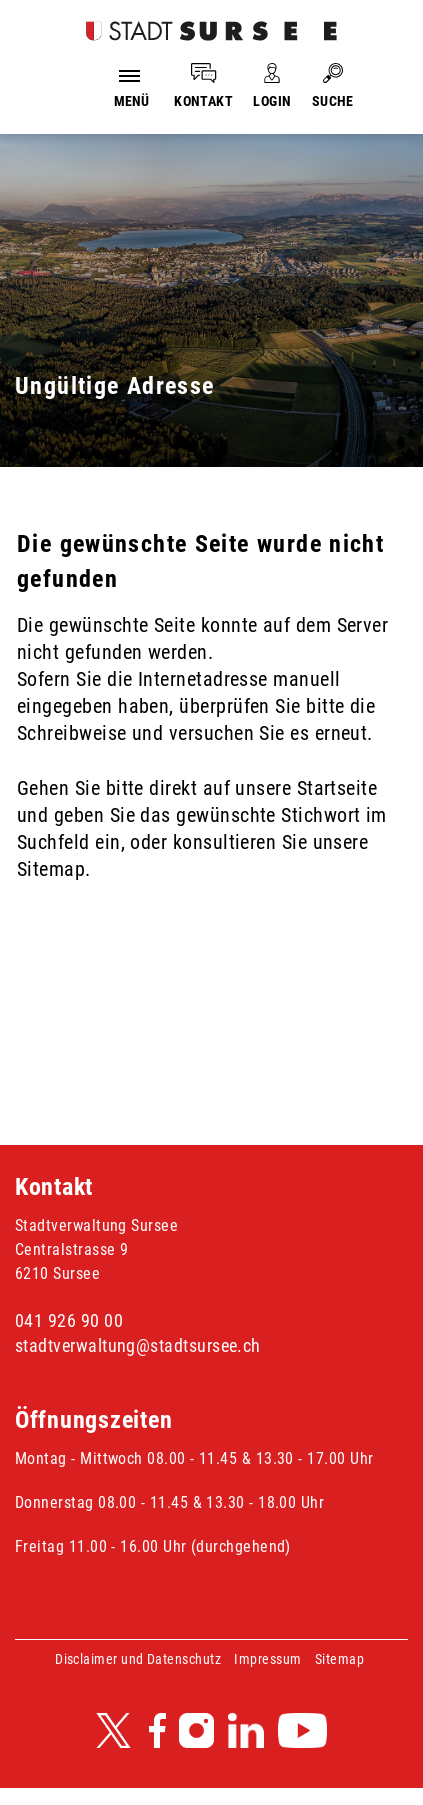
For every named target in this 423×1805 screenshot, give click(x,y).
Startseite (337, 788)
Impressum (267, 1659)
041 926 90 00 (69, 1320)
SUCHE (333, 101)
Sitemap (339, 1659)
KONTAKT (203, 101)
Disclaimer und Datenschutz (138, 1659)
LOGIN (272, 101)
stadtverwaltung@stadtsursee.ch (138, 1345)
